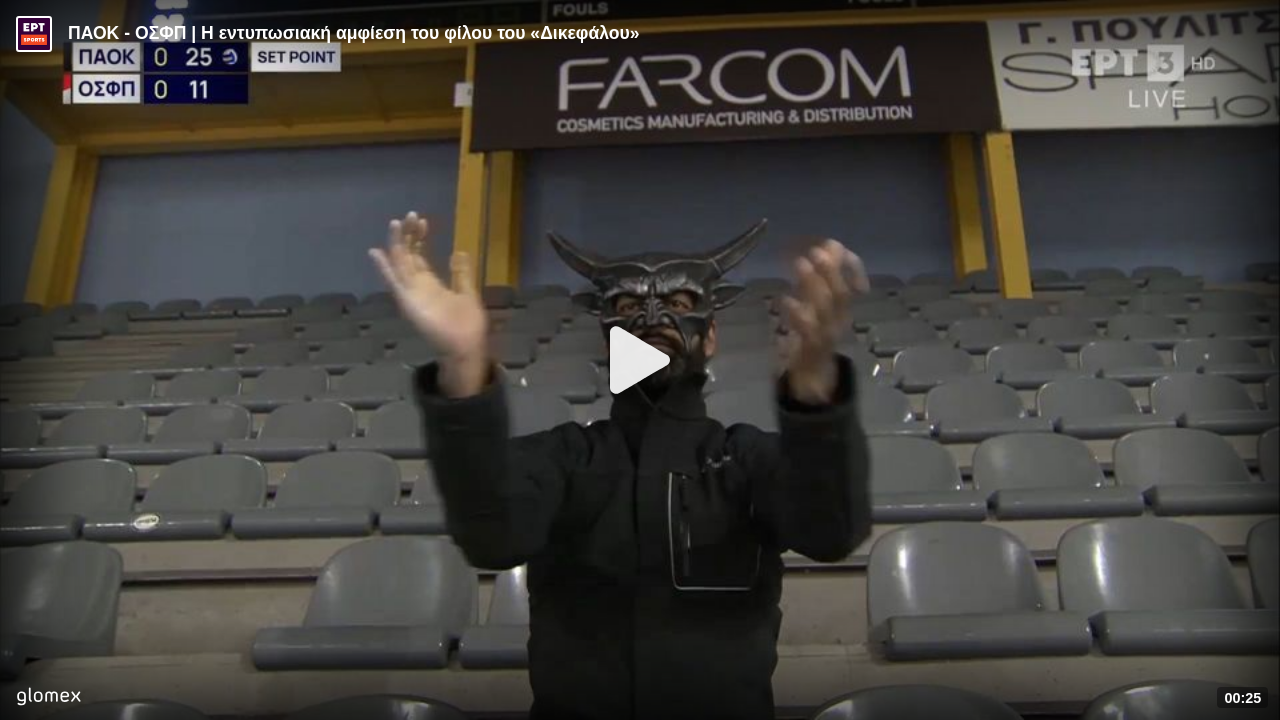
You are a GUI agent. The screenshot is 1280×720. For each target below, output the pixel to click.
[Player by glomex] (48, 698)
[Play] (640, 360)
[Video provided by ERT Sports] (34, 34)
